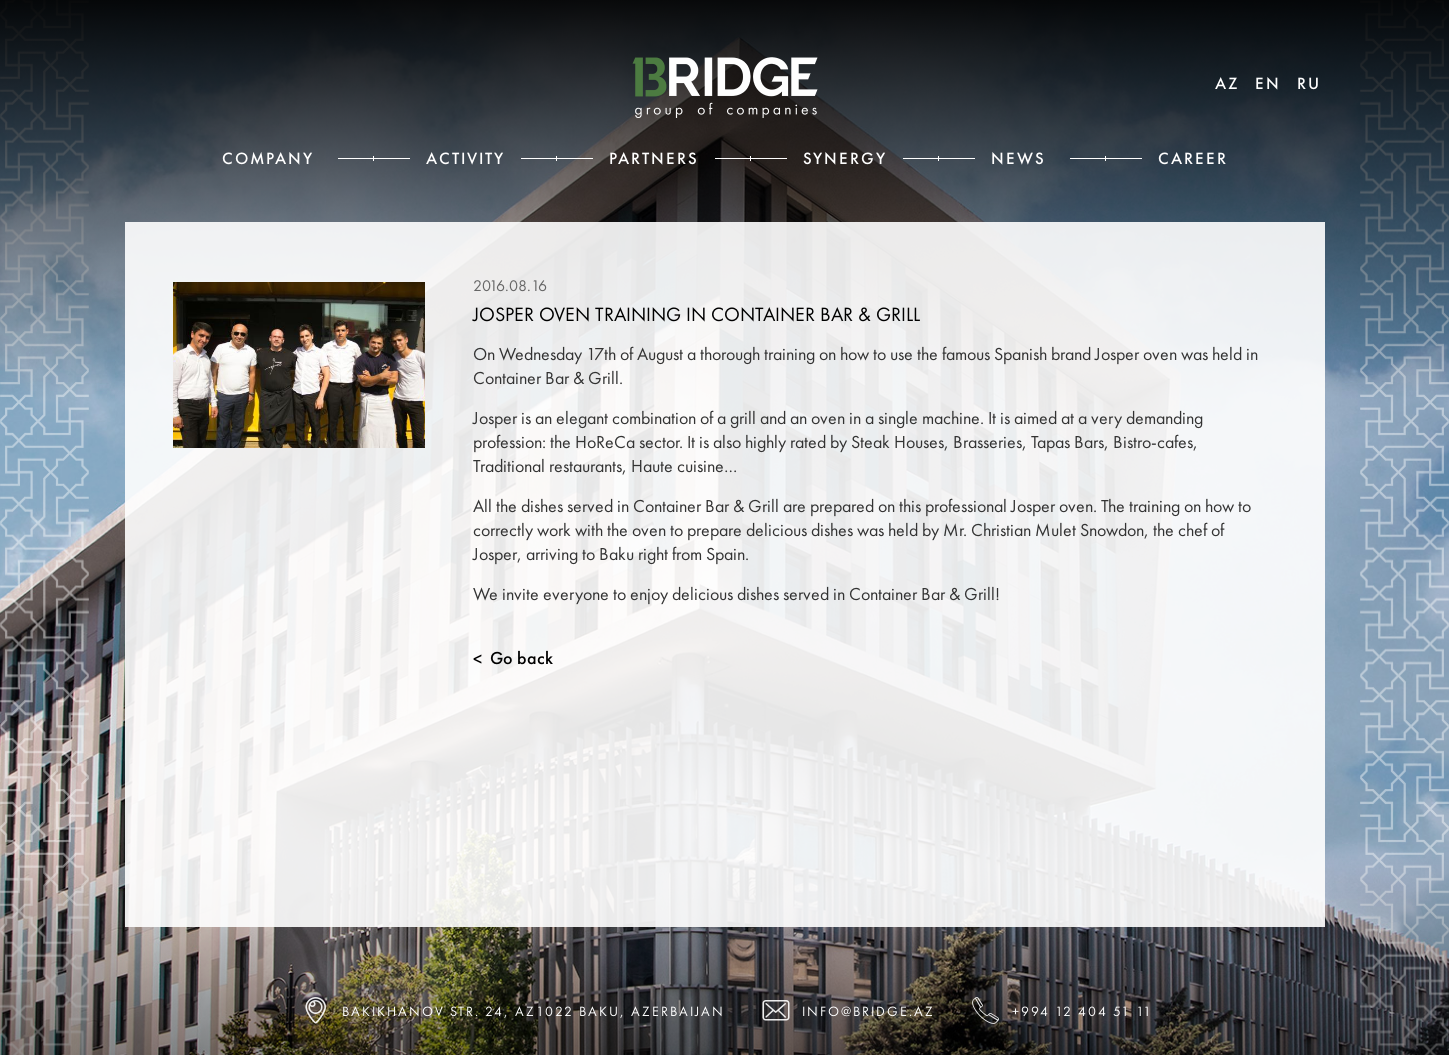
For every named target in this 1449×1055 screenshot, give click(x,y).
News (1018, 158)
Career (1193, 158)
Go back (513, 658)
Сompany (268, 158)
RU (1309, 83)
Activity (465, 158)
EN (1268, 83)
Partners (654, 158)
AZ (1227, 83)
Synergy (845, 158)
